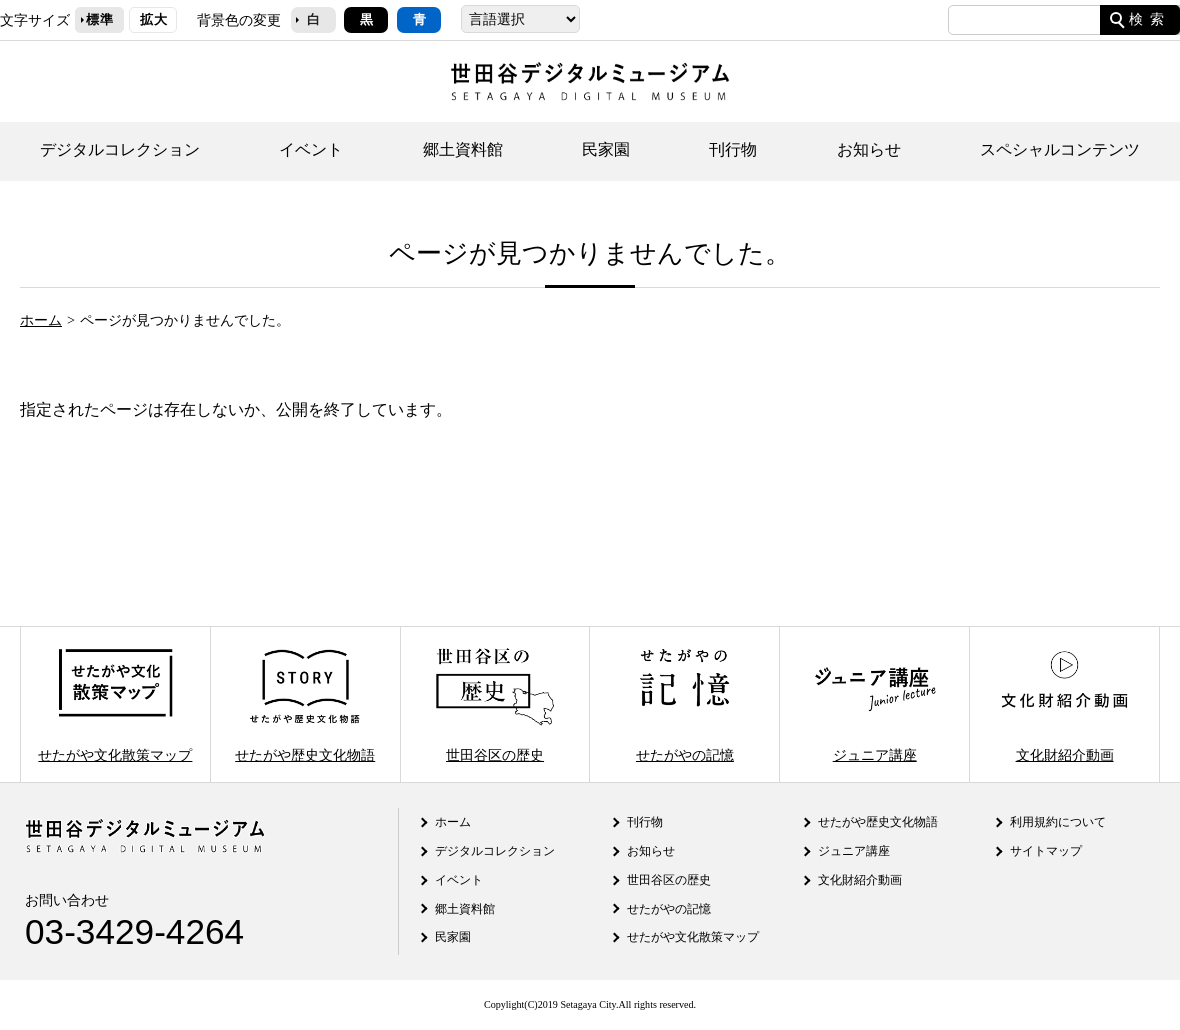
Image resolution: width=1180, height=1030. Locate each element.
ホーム (41, 320)
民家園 (606, 149)
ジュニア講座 (875, 704)
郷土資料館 (463, 149)
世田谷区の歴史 (495, 704)
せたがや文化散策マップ (115, 704)
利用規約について (1058, 822)
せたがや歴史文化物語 (305, 704)
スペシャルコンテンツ (1060, 149)
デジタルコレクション (120, 149)
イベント (311, 149)
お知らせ (869, 149)
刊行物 (733, 149)
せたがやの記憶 (685, 704)
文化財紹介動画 (1064, 704)
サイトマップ (1046, 851)
